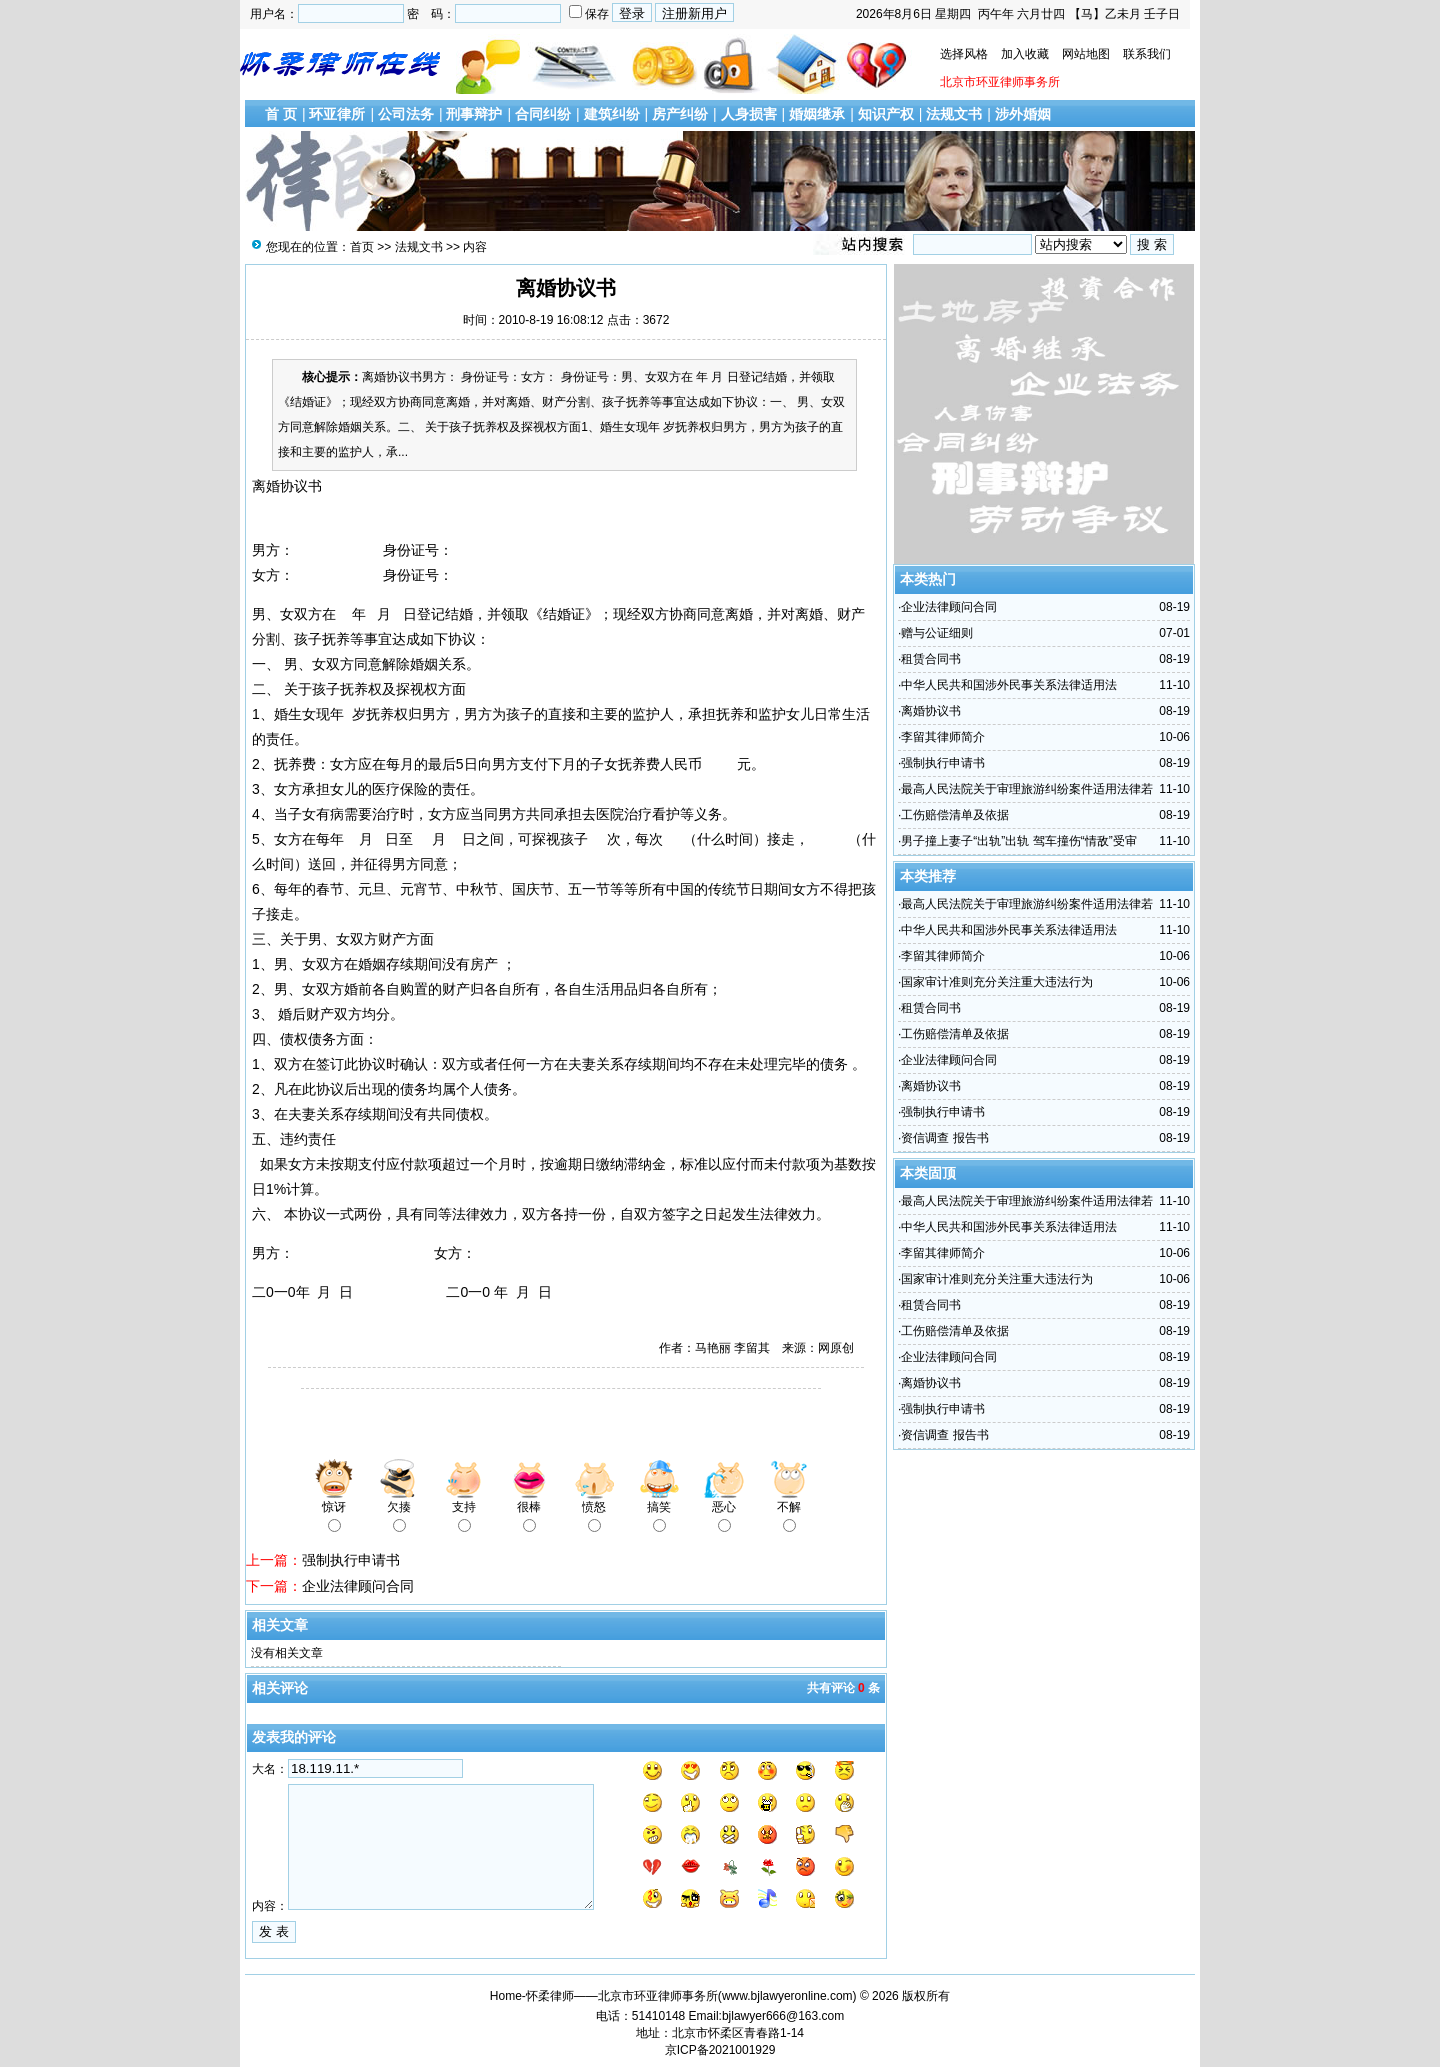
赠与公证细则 (937, 633)
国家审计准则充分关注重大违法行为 (997, 982)
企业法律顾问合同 (358, 1586)
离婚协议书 (931, 711)
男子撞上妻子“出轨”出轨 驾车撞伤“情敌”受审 (1018, 841)
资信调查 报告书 (944, 1138)
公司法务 (406, 114)
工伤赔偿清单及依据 (955, 815)
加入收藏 (1025, 54)
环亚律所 (337, 114)
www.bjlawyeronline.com (787, 1996)
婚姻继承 (817, 114)
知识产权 (886, 114)
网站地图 (1086, 54)
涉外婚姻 (1023, 114)
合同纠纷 (543, 114)
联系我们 (1147, 54)
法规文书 (954, 114)
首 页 (281, 114)
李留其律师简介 (943, 737)
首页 (362, 247)
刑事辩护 (474, 114)
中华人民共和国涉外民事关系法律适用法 (1009, 685)
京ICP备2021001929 (720, 2050)
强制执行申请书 (351, 1560)
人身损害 (749, 114)
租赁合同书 (931, 659)
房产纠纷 (680, 114)
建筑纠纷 (612, 114)
